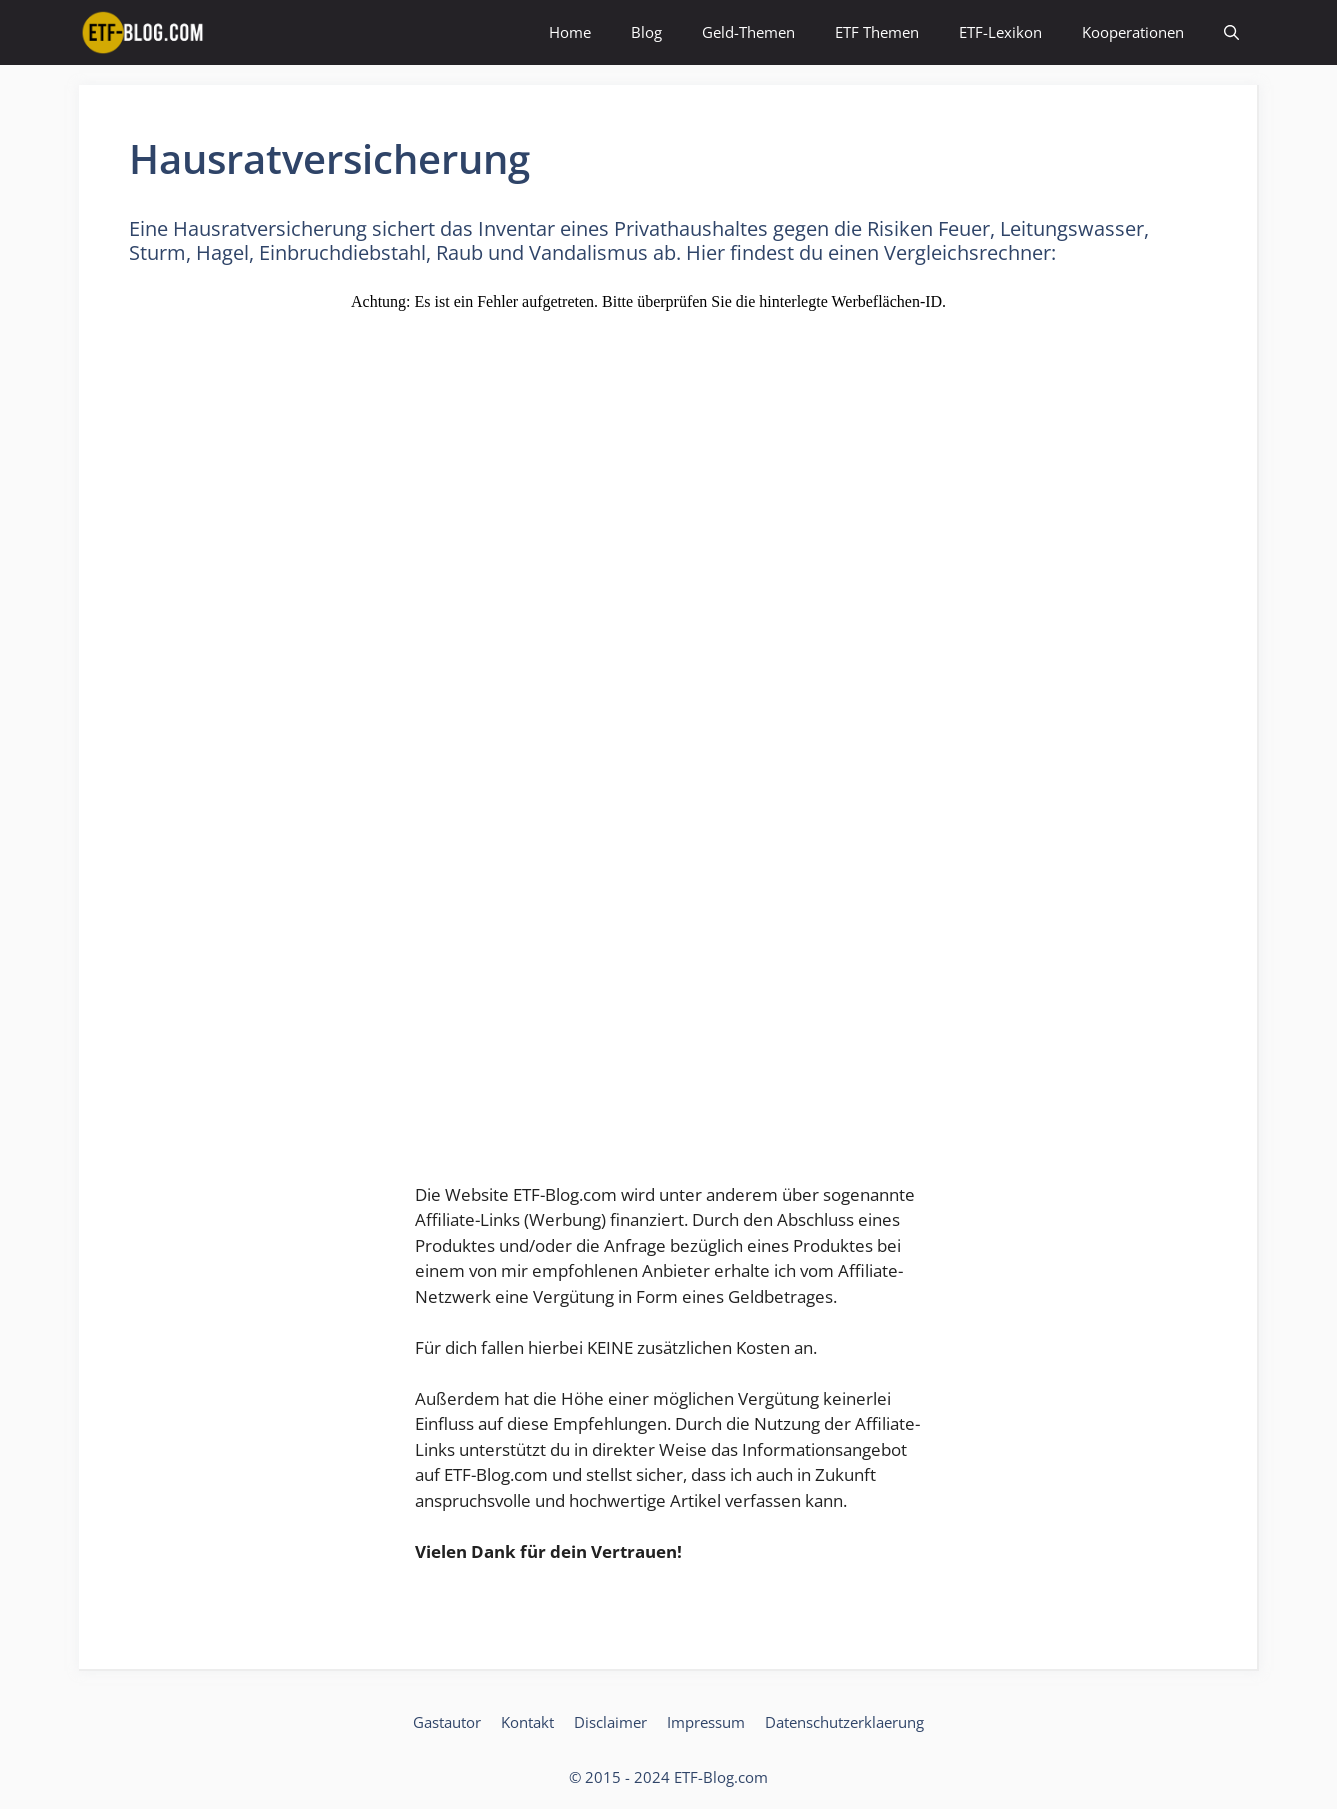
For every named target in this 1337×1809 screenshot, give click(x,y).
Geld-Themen (748, 32)
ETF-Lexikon (1000, 32)
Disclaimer (610, 1722)
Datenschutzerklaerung (844, 1722)
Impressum (706, 1722)
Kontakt (527, 1722)
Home (570, 32)
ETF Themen (877, 32)
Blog (646, 32)
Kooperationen (1133, 32)
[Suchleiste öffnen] (1231, 32)
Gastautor (447, 1722)
